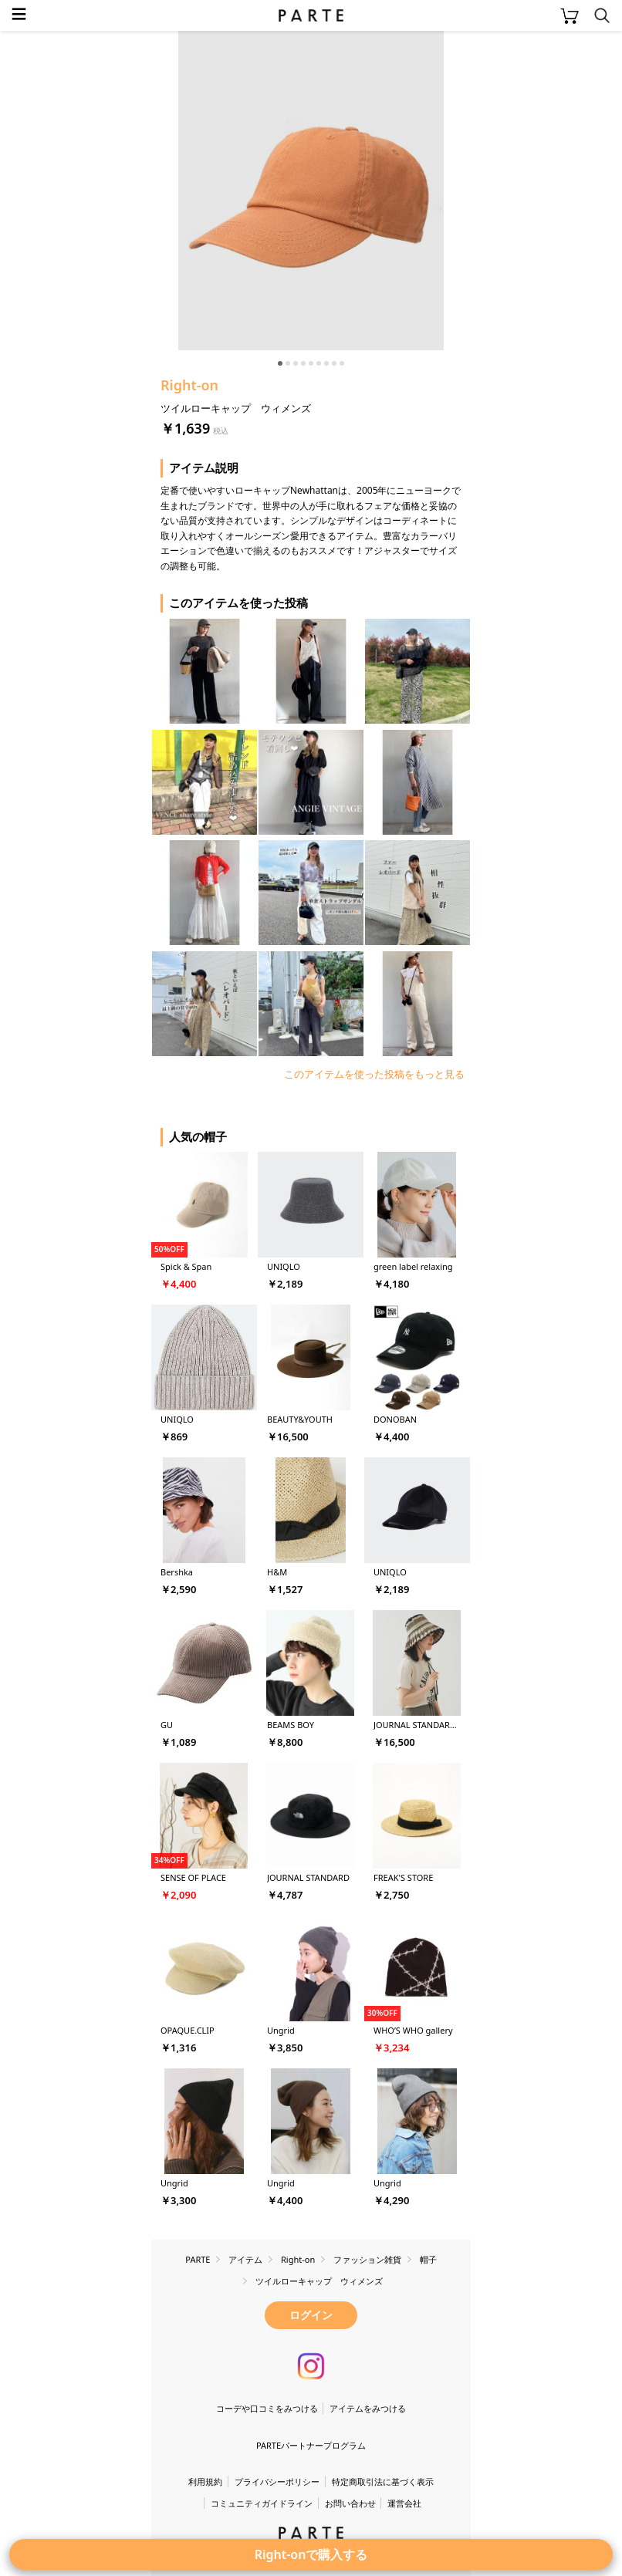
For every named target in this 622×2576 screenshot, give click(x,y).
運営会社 (404, 2503)
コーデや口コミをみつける (267, 2408)
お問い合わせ (350, 2503)
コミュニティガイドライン (262, 2503)
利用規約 (205, 2481)
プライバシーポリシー (277, 2481)
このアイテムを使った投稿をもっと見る (374, 1074)
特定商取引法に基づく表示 (383, 2481)
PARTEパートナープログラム (311, 2445)
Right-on (189, 385)
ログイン (311, 2315)
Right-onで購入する (311, 2554)
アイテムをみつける (368, 2408)
